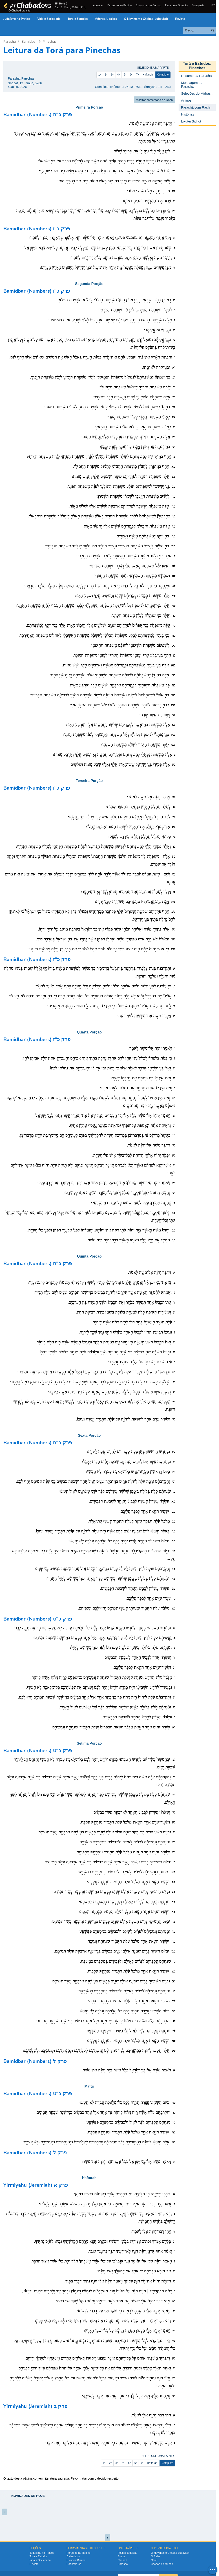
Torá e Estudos (78, 19)
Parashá (9, 41)
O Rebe (155, 2556)
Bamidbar (29, 41)
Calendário (73, 2556)
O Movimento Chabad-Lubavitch (146, 19)
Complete (163, 74)
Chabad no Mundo (162, 2564)
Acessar (97, 5)
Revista (180, 19)
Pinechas (49, 41)
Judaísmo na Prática (16, 19)
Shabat (122, 2556)
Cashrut (122, 2560)
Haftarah (148, 74)
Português (198, 5)
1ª (99, 74)
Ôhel (153, 2560)
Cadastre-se (73, 2564)
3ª (112, 74)
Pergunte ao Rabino (119, 5)
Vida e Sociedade (48, 19)
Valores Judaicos (106, 19)
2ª (106, 74)
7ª (137, 74)
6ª (131, 74)
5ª (125, 74)
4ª (118, 74)
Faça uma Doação (176, 5)
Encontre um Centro (148, 5)
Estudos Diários (75, 2560)
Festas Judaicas (127, 2552)
